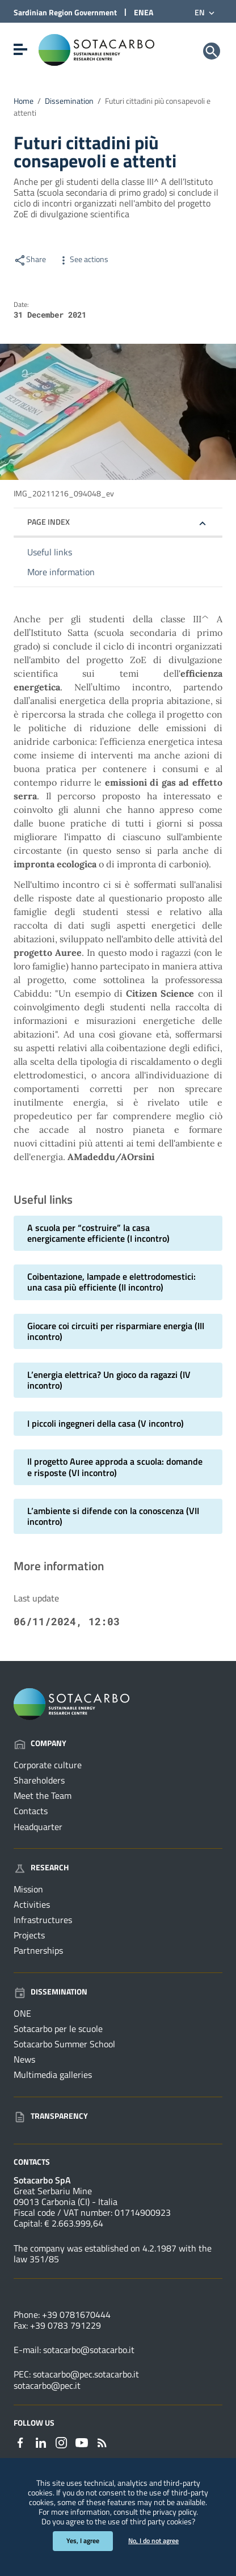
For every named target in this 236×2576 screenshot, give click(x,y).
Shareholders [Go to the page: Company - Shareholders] (39, 1780)
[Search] (211, 51)
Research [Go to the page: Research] (41, 1867)
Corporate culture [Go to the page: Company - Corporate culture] (48, 1765)
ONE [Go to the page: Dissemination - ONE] (22, 2013)
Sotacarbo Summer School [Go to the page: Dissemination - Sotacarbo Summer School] (64, 2044)
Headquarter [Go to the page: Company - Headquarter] (38, 1826)
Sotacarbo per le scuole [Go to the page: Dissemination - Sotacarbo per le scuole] (58, 2028)
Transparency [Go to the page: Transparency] (51, 2116)
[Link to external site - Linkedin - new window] (41, 2441)
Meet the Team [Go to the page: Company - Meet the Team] (42, 1795)
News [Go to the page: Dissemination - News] (24, 2059)
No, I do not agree (153, 2540)
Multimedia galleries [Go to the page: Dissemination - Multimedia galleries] (53, 2074)
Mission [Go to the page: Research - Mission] (28, 1889)
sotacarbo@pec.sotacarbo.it (86, 2374)
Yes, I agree (82, 2540)
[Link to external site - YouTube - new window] (81, 2441)
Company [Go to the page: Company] (40, 1743)
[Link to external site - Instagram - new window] (61, 2441)
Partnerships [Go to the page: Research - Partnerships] (38, 1950)
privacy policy (174, 2512)
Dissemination (69, 101)
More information (61, 572)
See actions (82, 259)
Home (23, 101)
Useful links (49, 552)
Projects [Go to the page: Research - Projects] (29, 1935)
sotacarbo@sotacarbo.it (88, 2349)
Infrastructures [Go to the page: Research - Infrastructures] (43, 1919)
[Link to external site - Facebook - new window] (20, 2441)
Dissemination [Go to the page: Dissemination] (50, 1991)
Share (30, 259)
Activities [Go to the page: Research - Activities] (32, 1904)
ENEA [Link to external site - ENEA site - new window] (143, 12)
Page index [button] (48, 522)
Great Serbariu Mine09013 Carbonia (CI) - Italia (65, 2196)
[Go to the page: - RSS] (102, 2441)
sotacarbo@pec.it (47, 2385)
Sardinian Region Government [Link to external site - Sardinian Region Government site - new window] (65, 12)
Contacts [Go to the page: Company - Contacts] (31, 1811)
